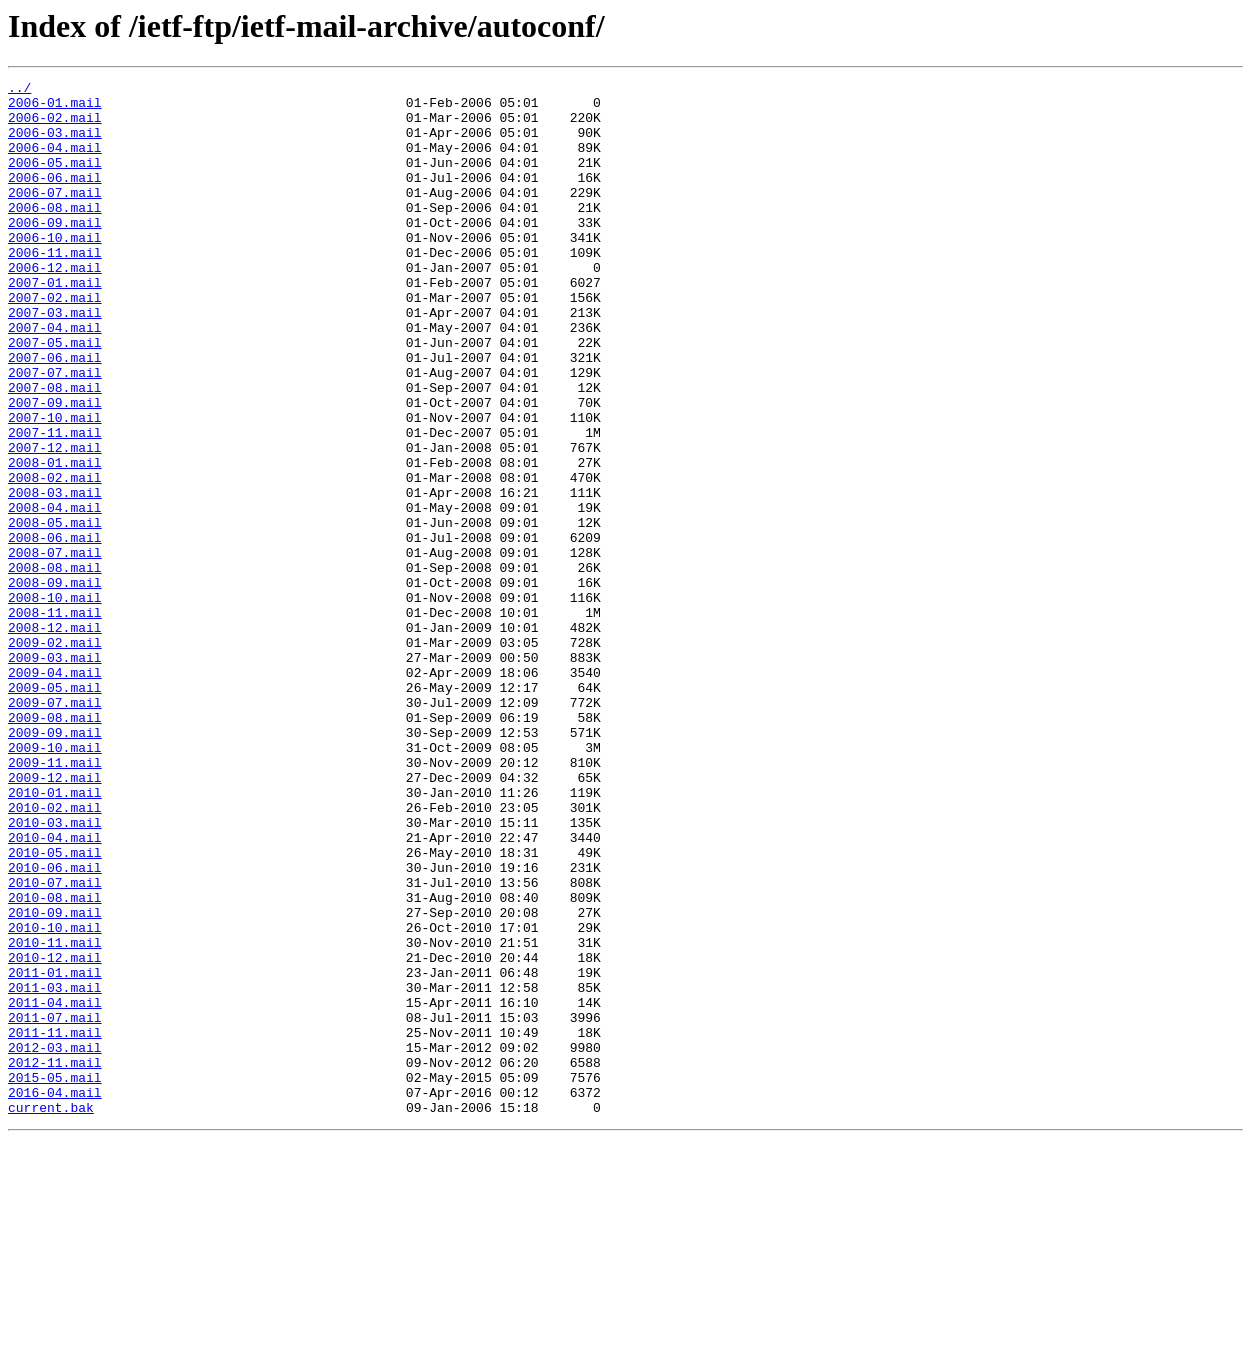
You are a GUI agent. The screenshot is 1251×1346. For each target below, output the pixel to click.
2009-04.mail (55, 792)
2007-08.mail (55, 450)
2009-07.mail (55, 828)
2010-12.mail (55, 1134)
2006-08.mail (55, 234)
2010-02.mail (55, 954)
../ (19, 90)
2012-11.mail (55, 1260)
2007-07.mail (55, 432)
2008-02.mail (55, 558)
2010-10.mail (55, 1098)
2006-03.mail (55, 144)
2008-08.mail (55, 666)
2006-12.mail (55, 306)
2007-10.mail (55, 486)
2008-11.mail (55, 720)
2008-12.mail (55, 738)
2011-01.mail (55, 1152)
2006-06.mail (55, 198)
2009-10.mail (55, 882)
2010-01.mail (55, 936)
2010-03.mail (55, 972)
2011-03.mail (55, 1170)
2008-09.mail (55, 684)
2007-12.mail (55, 522)
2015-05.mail (55, 1278)
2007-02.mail (55, 342)
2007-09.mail (55, 468)
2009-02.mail (55, 756)
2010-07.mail (55, 1044)
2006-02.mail (55, 126)
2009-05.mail (55, 810)
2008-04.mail (55, 594)
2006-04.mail (55, 162)
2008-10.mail (55, 702)
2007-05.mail (55, 396)
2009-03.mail (55, 774)
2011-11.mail (55, 1224)
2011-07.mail (55, 1206)
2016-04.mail (55, 1296)
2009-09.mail (55, 864)
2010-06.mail (55, 1026)
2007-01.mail (55, 324)
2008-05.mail (55, 612)
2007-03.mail (55, 360)
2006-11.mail (55, 288)
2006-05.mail (55, 180)
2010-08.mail (55, 1062)
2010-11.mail (55, 1116)
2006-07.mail (55, 216)
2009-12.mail (55, 918)
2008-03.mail (55, 576)
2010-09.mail (55, 1080)
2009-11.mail (55, 900)
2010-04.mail (55, 990)
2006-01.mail (55, 108)
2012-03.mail (55, 1242)
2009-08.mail (55, 846)
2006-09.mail (55, 252)
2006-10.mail (55, 270)
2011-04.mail (55, 1188)
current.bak (51, 1314)
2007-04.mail (55, 378)
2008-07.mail (55, 648)
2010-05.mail (55, 1008)
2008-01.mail (55, 540)
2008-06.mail (55, 630)
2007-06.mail (55, 414)
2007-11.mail (55, 504)
